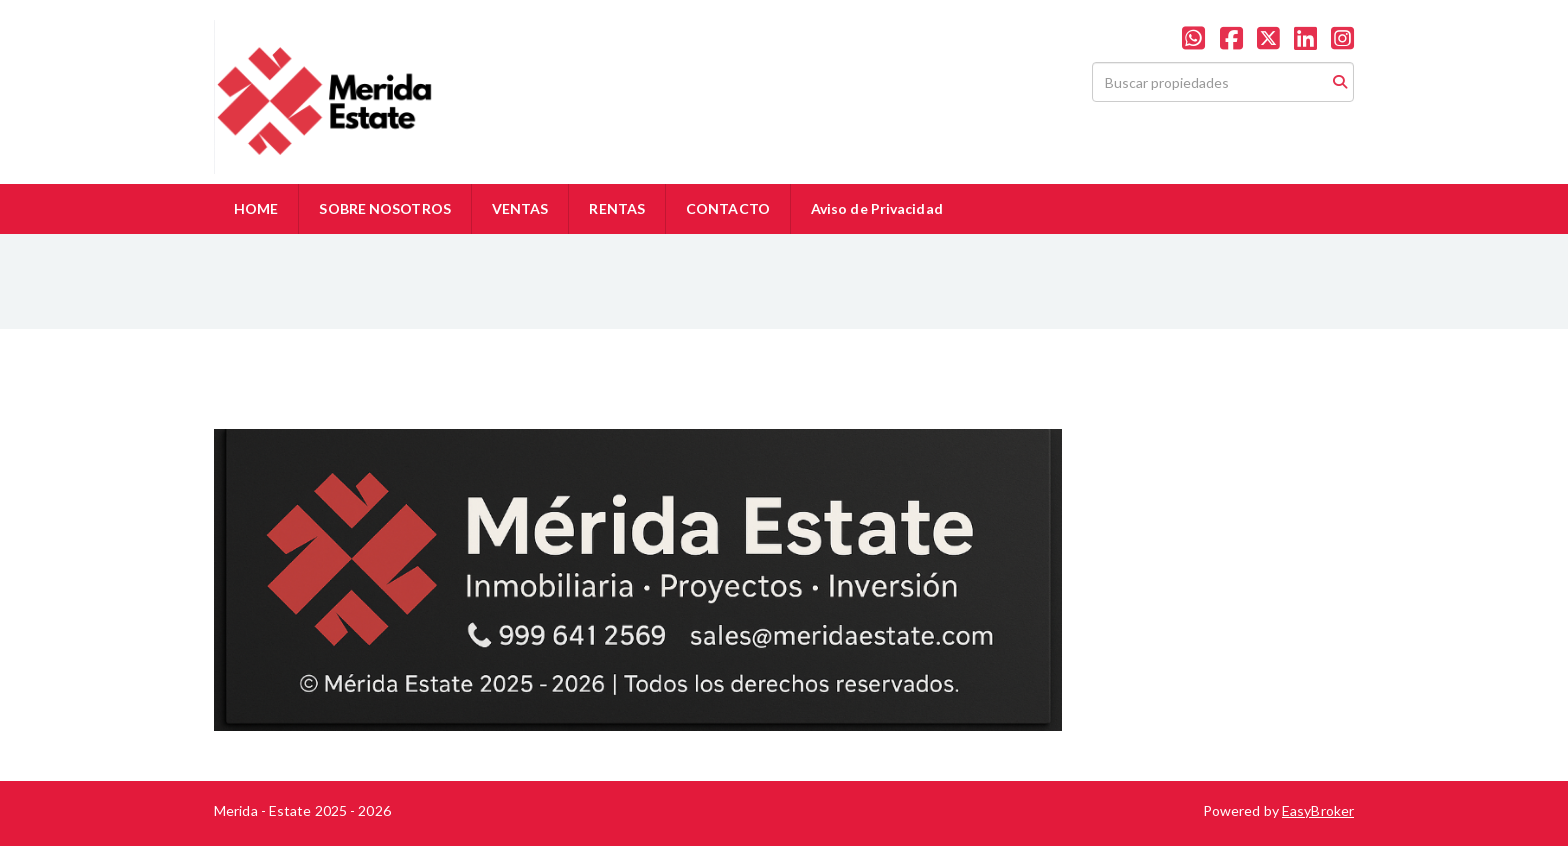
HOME (256, 208)
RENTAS (617, 208)
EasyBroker (1318, 810)
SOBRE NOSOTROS (384, 208)
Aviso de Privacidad (877, 208)
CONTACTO (728, 208)
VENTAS (520, 208)
